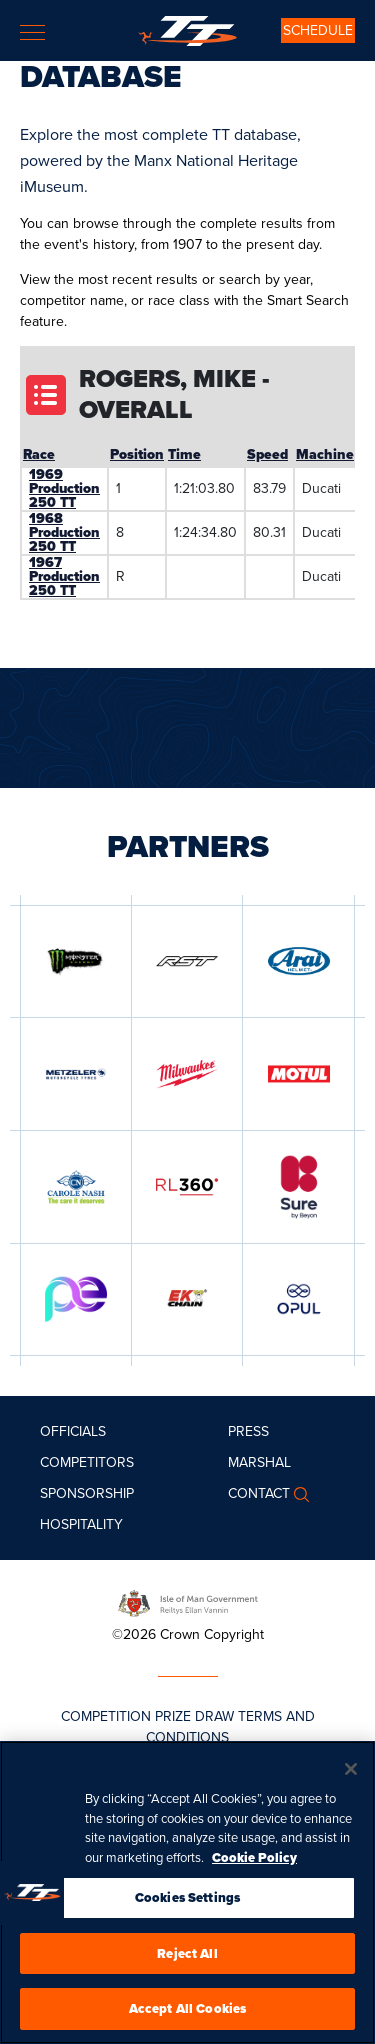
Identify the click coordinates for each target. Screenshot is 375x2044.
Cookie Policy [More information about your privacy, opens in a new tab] (254, 1860)
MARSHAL (259, 1462)
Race (39, 454)
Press (248, 1431)
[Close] (351, 1772)
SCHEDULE (318, 30)
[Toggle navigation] (32, 32)
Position (137, 454)
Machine (325, 454)
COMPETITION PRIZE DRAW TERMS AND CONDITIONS (188, 1727)
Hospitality (81, 1524)
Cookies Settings (187, 1900)
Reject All (187, 1956)
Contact (259, 1493)
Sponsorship (87, 1493)
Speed (267, 454)
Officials (73, 1431)
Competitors (87, 1462)
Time (184, 454)
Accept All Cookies (187, 2011)
